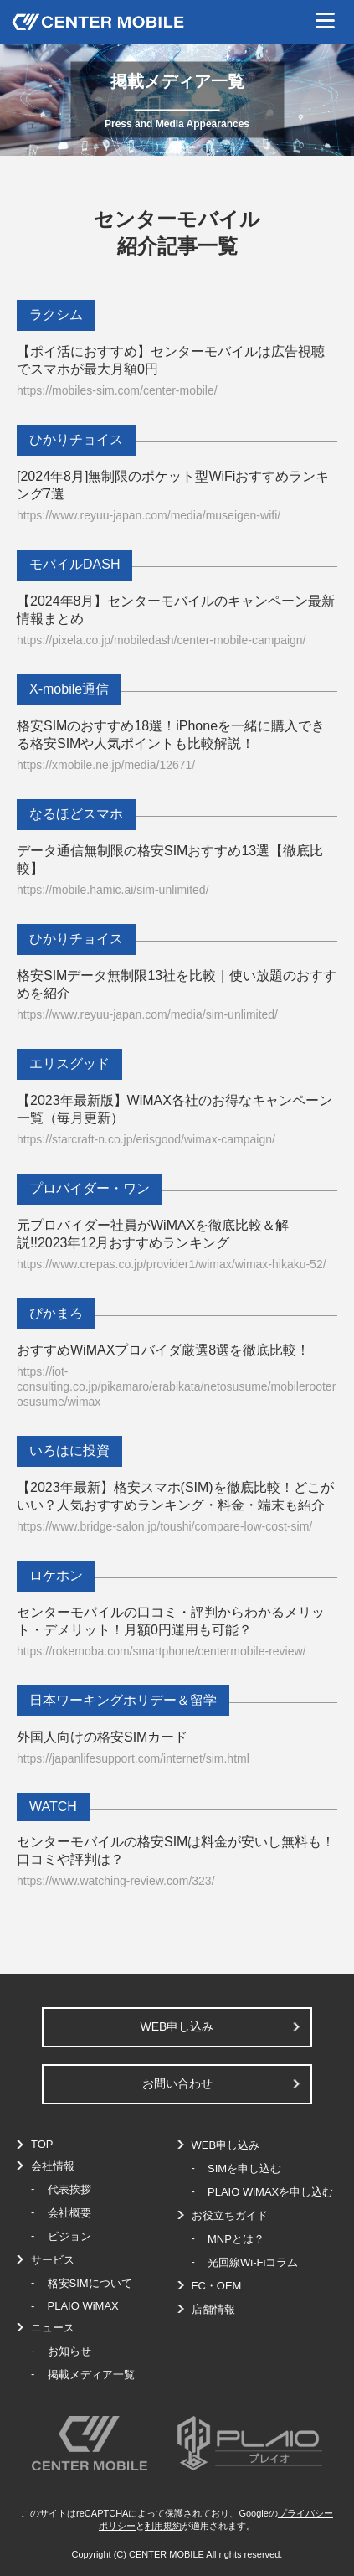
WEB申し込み (177, 2026)
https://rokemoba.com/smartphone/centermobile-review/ (161, 1651)
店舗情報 (213, 2309)
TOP (42, 2144)
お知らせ (69, 2351)
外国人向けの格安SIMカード (102, 1737)
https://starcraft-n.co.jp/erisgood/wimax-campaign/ (146, 1139)
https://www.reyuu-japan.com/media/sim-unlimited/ (147, 1014)
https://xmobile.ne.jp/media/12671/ (106, 765)
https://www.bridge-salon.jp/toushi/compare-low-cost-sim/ (164, 1526)
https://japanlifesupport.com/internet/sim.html (133, 1758)
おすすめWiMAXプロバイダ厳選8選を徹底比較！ (163, 1350)
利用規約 (163, 2526)
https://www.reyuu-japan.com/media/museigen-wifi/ (148, 515)
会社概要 (69, 2213)
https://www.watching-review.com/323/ (116, 1880)
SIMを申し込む (244, 2168)
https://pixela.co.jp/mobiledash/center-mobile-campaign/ (161, 640)
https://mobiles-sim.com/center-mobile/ (117, 390)
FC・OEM (217, 2285)
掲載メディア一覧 (91, 2374)
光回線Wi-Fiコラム (253, 2262)
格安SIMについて (90, 2283)
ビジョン (69, 2236)
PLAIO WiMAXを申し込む (270, 2192)
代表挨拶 (69, 2189)
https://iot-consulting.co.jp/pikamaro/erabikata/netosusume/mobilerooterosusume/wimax (176, 1386)
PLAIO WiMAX (83, 2306)
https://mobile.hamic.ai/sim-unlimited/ (113, 889)
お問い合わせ (177, 2083)
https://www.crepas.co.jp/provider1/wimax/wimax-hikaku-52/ (171, 1264)
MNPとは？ (236, 2239)
